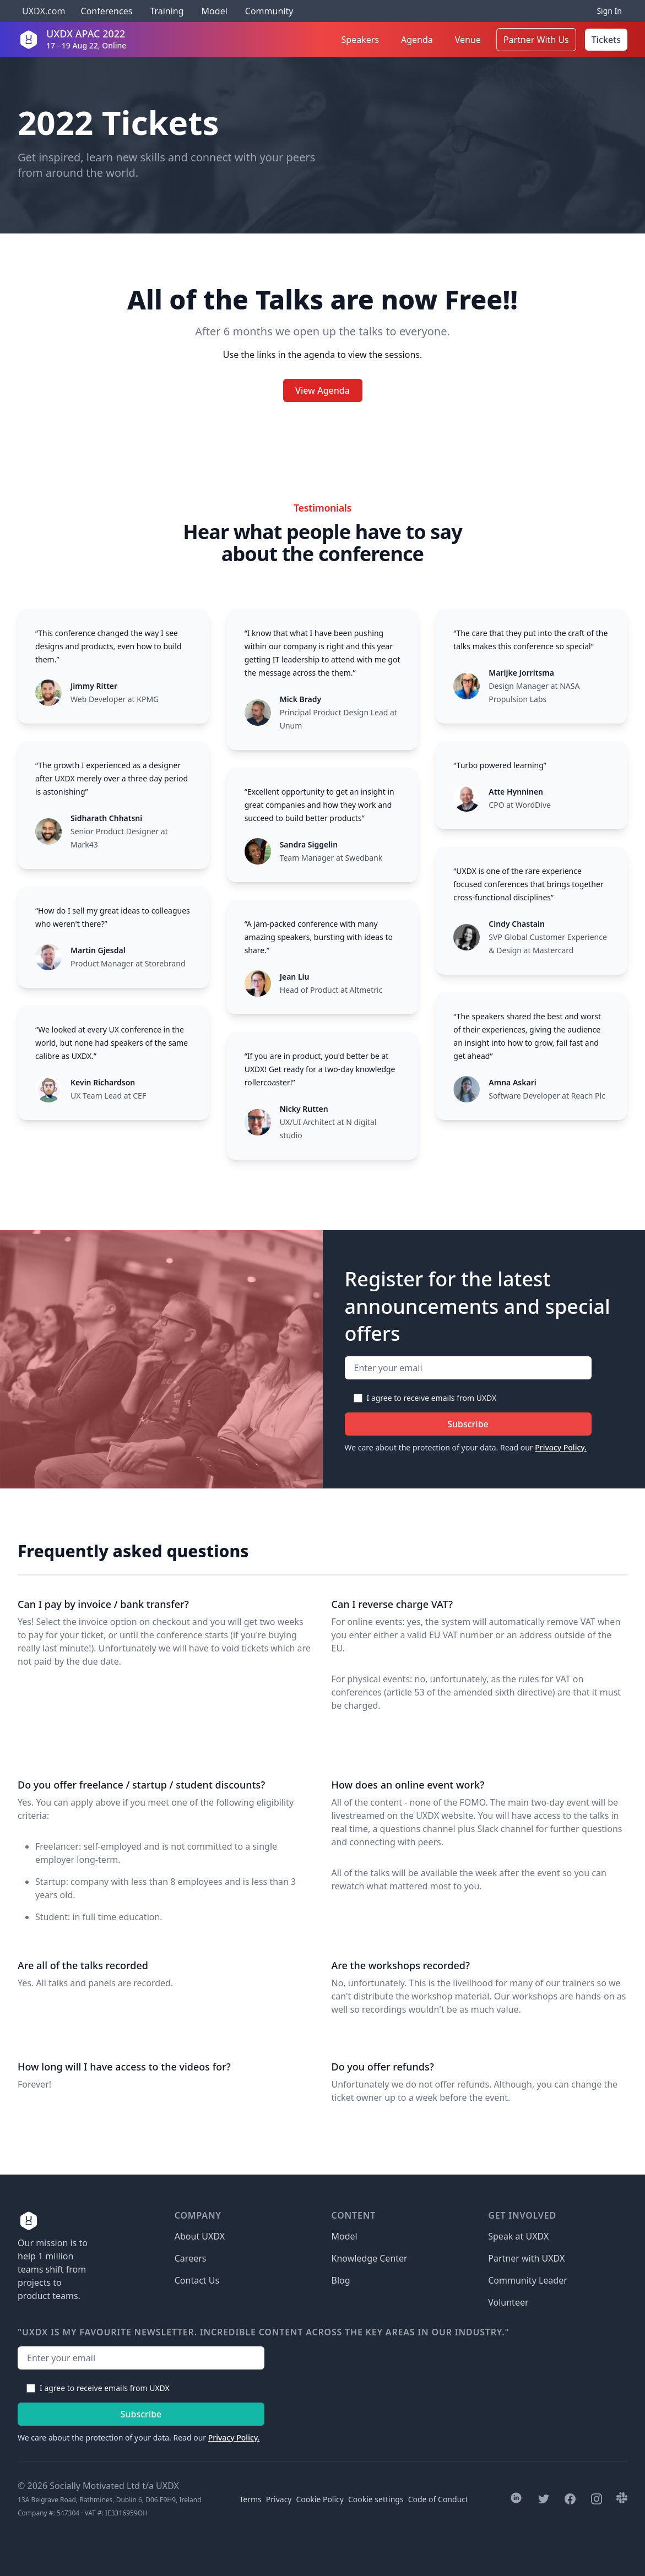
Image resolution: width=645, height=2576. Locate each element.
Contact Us (197, 2280)
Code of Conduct (438, 2499)
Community (269, 11)
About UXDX (200, 2236)
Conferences (105, 11)
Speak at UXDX (518, 2236)
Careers (191, 2258)
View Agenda (322, 390)
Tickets (606, 40)
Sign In (609, 11)
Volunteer (508, 2302)
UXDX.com (43, 11)
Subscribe (468, 1424)
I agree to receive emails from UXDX (432, 1398)
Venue (468, 40)
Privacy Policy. (561, 1447)
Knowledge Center (370, 2258)
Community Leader (527, 2280)
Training (166, 11)
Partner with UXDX (526, 2258)
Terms (251, 2499)
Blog (341, 2280)
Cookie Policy (320, 2499)
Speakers (360, 40)
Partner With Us (536, 40)
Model (214, 11)
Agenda (417, 40)
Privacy (279, 2499)
